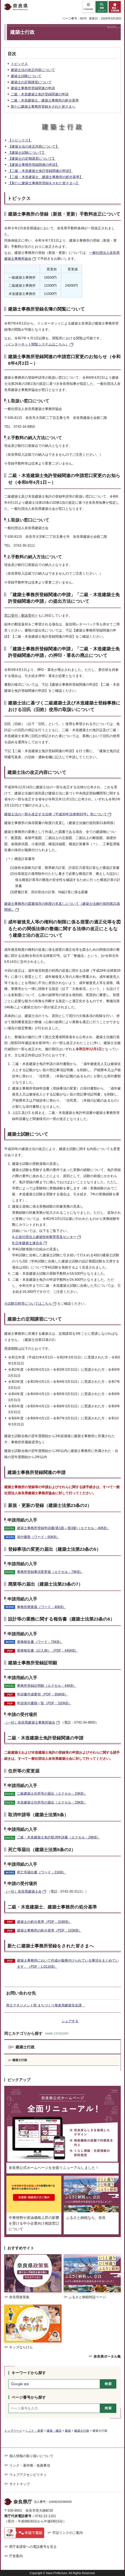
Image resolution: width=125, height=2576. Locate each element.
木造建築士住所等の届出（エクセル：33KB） (51, 1802)
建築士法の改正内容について (33, 70)
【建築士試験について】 (26, 152)
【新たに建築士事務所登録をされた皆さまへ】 (43, 183)
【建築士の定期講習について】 (32, 158)
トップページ (13, 2430)
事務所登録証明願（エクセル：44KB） (46, 1685)
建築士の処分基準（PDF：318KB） (44, 1922)
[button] (88, 7)
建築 (68, 2430)
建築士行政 (25, 2047)
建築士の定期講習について (31, 82)
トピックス (19, 64)
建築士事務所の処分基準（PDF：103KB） (49, 1930)
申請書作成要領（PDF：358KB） (42, 1694)
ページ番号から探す (28, 2397)
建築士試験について (26, 76)
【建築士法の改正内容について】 (33, 146)
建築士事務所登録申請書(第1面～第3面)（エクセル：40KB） (63, 1528)
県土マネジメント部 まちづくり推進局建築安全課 (45, 2005)
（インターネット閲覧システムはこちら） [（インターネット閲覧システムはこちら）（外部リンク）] (36, 344)
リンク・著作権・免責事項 (29, 2465)
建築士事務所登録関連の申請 (33, 88)
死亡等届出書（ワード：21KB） (41, 1872)
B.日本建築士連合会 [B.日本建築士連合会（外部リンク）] (27, 1243)
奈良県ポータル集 (107, 2356)
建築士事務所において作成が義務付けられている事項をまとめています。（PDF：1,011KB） (68, 1963)
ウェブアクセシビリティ (28, 2475)
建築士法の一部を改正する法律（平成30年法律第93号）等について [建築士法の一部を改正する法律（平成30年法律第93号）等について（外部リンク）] (55, 814)
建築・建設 (54, 2430)
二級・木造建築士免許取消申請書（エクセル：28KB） (58, 1837)
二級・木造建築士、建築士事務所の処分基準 (45, 100)
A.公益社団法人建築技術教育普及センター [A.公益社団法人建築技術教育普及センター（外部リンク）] (44, 1237)
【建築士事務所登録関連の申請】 (33, 165)
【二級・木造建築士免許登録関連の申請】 (40, 171)
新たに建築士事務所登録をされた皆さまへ (43, 106)
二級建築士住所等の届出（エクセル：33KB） (51, 1793)
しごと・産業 (34, 2430)
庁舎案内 (16, 2556)
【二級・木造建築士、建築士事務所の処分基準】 (45, 177)
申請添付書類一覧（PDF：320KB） (44, 1703)
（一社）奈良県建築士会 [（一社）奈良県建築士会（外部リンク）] (23, 1891)
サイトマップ (19, 2484)
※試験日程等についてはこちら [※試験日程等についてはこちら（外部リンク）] (28, 1303)
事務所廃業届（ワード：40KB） (41, 1607)
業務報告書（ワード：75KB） (40, 1642)
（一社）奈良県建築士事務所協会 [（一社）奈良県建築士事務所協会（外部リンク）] (29, 1722)
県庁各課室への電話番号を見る (33, 2546)
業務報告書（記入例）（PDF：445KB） (47, 1650)
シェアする (70, 2021)
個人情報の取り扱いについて (31, 2456)
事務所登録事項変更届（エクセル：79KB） (50, 1572)
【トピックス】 (20, 140)
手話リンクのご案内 (67, 2533)
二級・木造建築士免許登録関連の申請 (40, 94)
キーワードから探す (28, 2373)
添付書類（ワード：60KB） (38, 1537)
